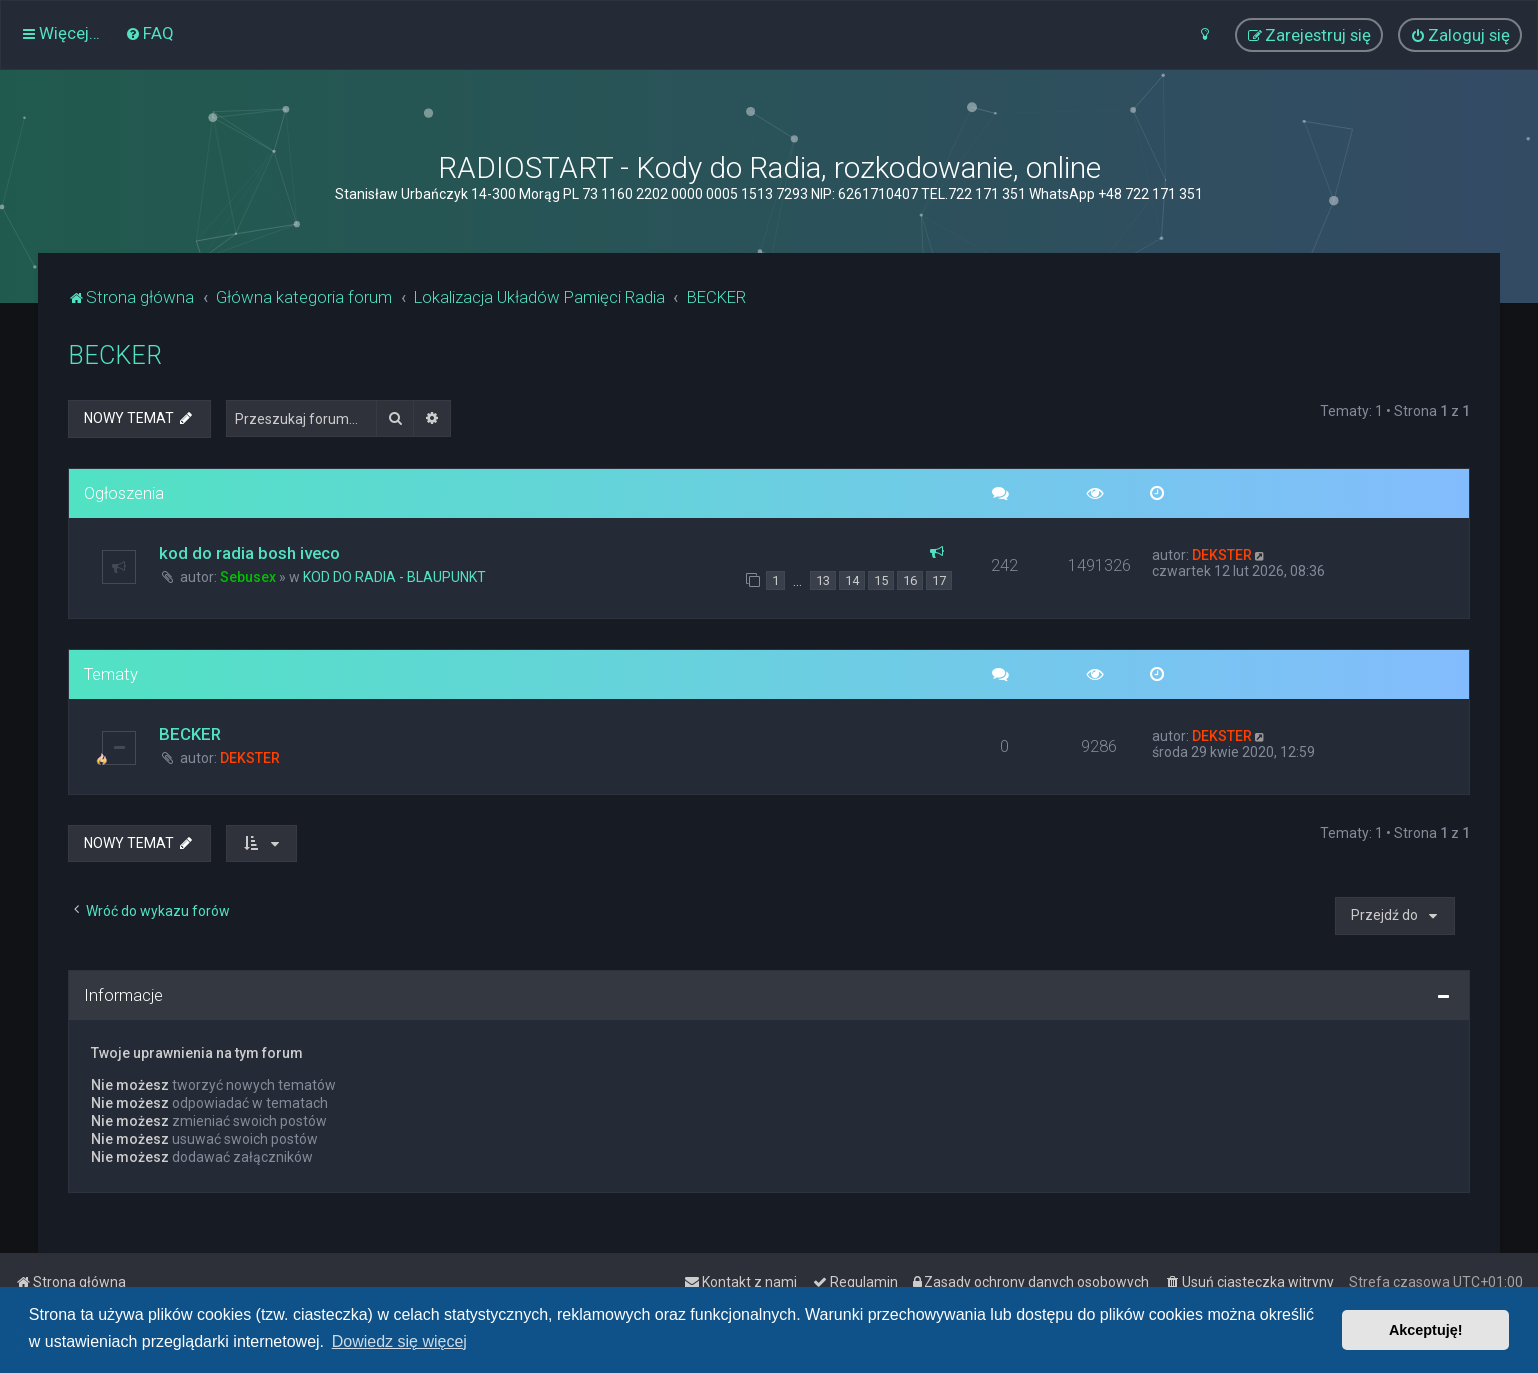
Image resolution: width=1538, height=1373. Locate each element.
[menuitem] (149, 33)
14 (852, 580)
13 (823, 580)
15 (881, 580)
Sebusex (248, 577)
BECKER (115, 355)
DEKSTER (1222, 555)
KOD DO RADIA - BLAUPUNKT (394, 577)
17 (939, 580)
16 (910, 580)
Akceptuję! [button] (1426, 1330)
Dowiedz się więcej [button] (399, 1341)
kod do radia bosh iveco (249, 553)
